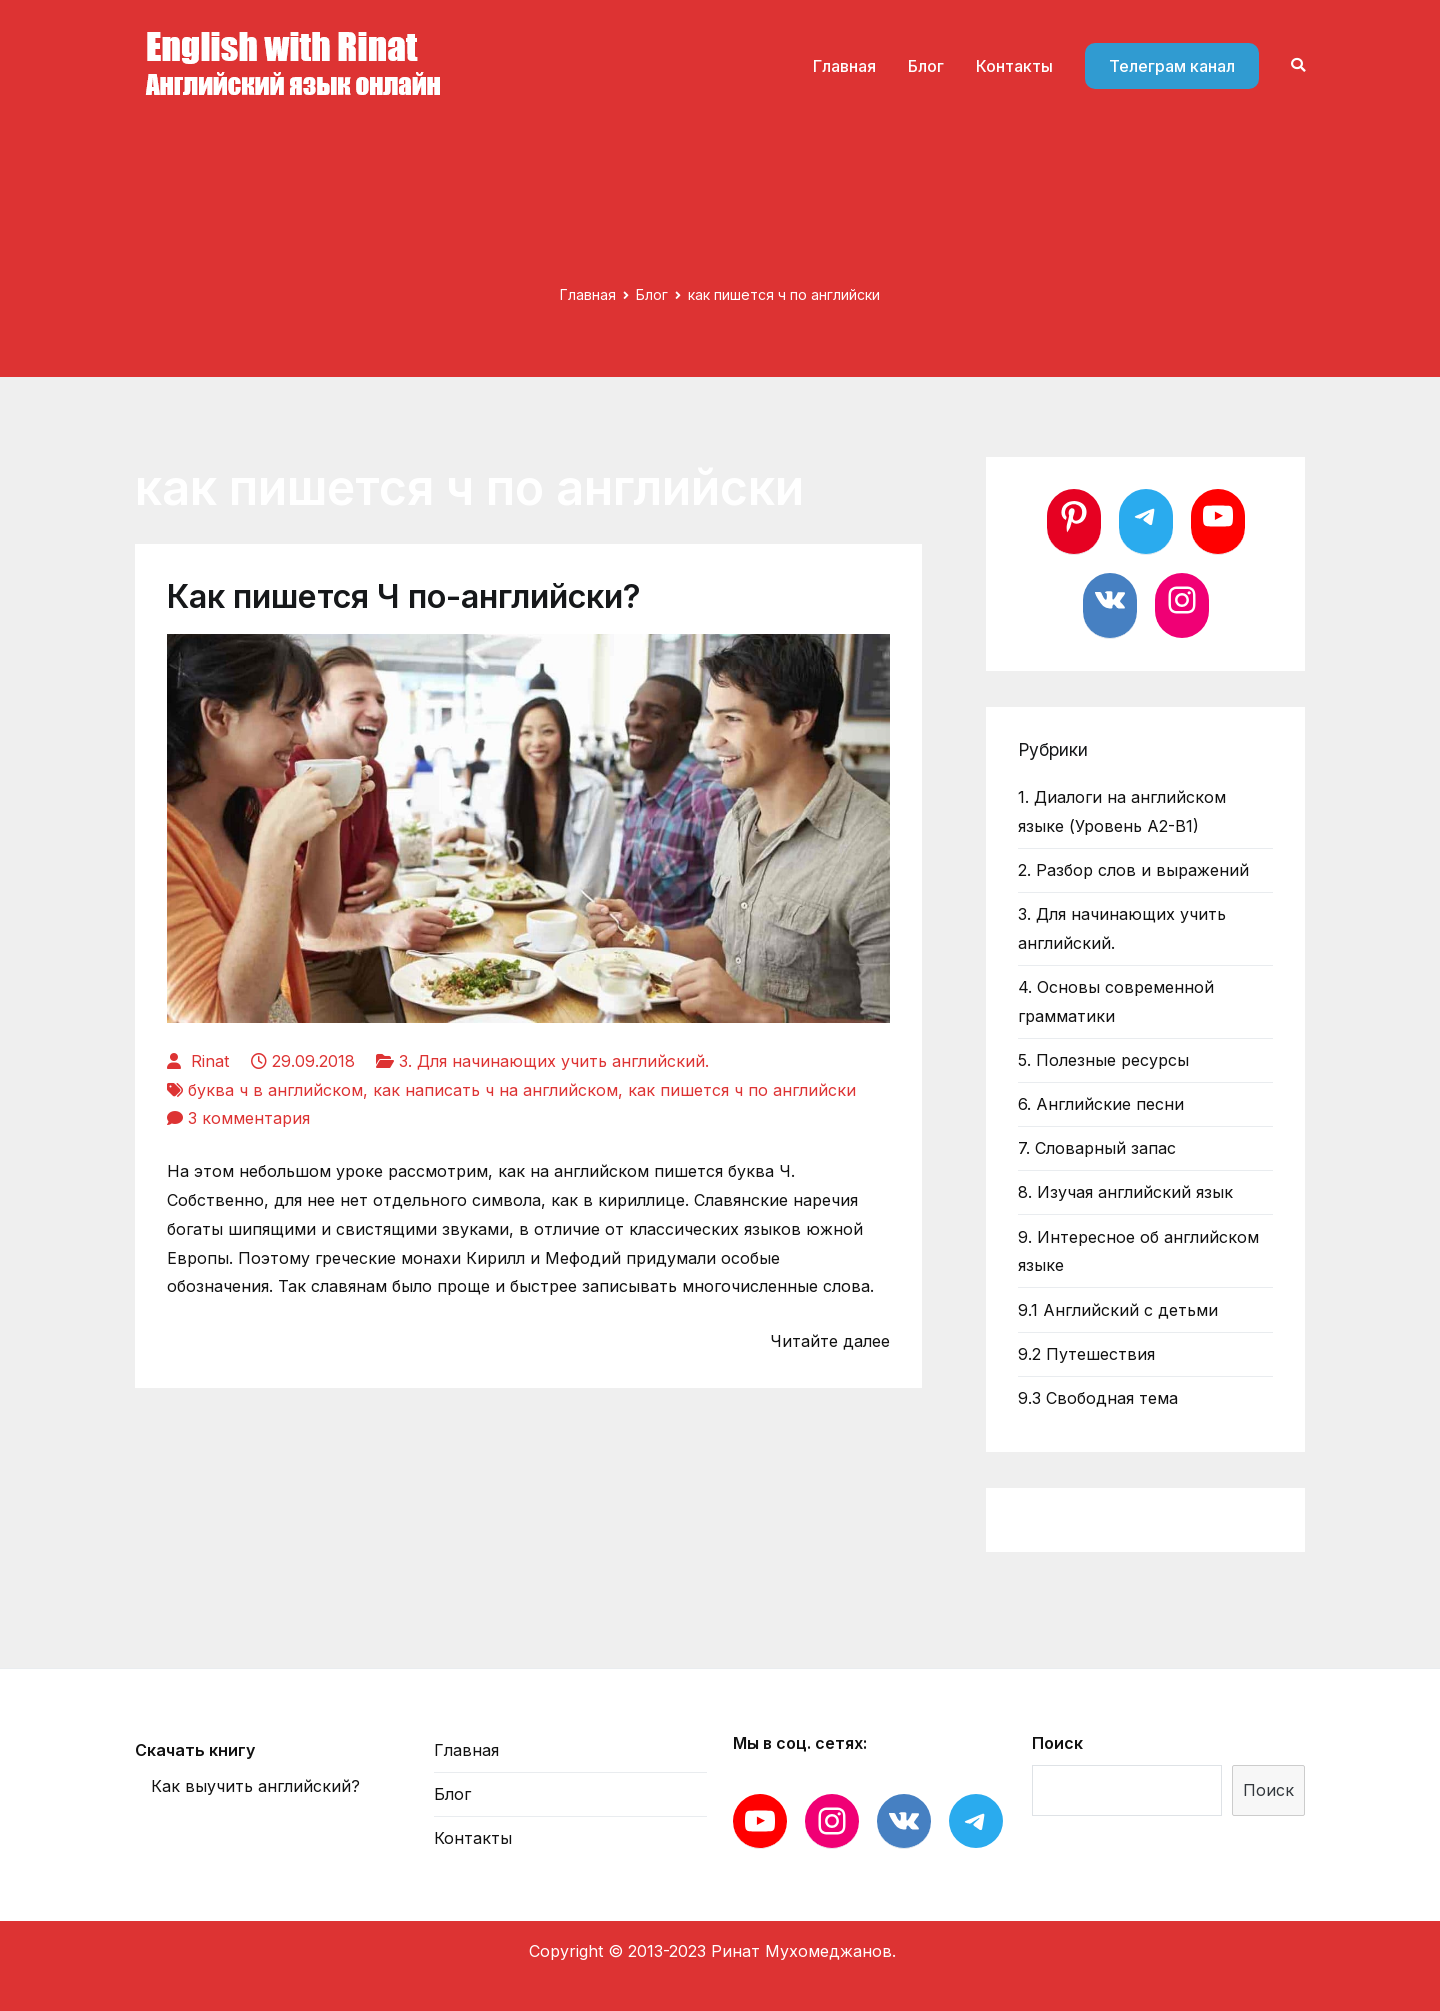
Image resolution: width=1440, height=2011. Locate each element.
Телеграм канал (1172, 66)
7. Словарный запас (1097, 1148)
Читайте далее (830, 1341)
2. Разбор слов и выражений (1133, 870)
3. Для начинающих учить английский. (554, 1061)
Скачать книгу (195, 1750)
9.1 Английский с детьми (1118, 1310)
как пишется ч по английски (742, 1090)
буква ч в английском (275, 1090)
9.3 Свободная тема (1098, 1398)
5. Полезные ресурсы (1103, 1060)
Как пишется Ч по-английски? (404, 596)
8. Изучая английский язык (1125, 1192)
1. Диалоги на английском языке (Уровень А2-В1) (1122, 811)
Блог (926, 66)
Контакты (1014, 66)
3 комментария (249, 1118)
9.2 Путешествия (1086, 1354)
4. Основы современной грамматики (1116, 1001)
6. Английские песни (1101, 1104)
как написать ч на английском (495, 1090)
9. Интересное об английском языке (1138, 1251)
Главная (844, 66)
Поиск (1057, 1743)
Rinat (210, 1061)
